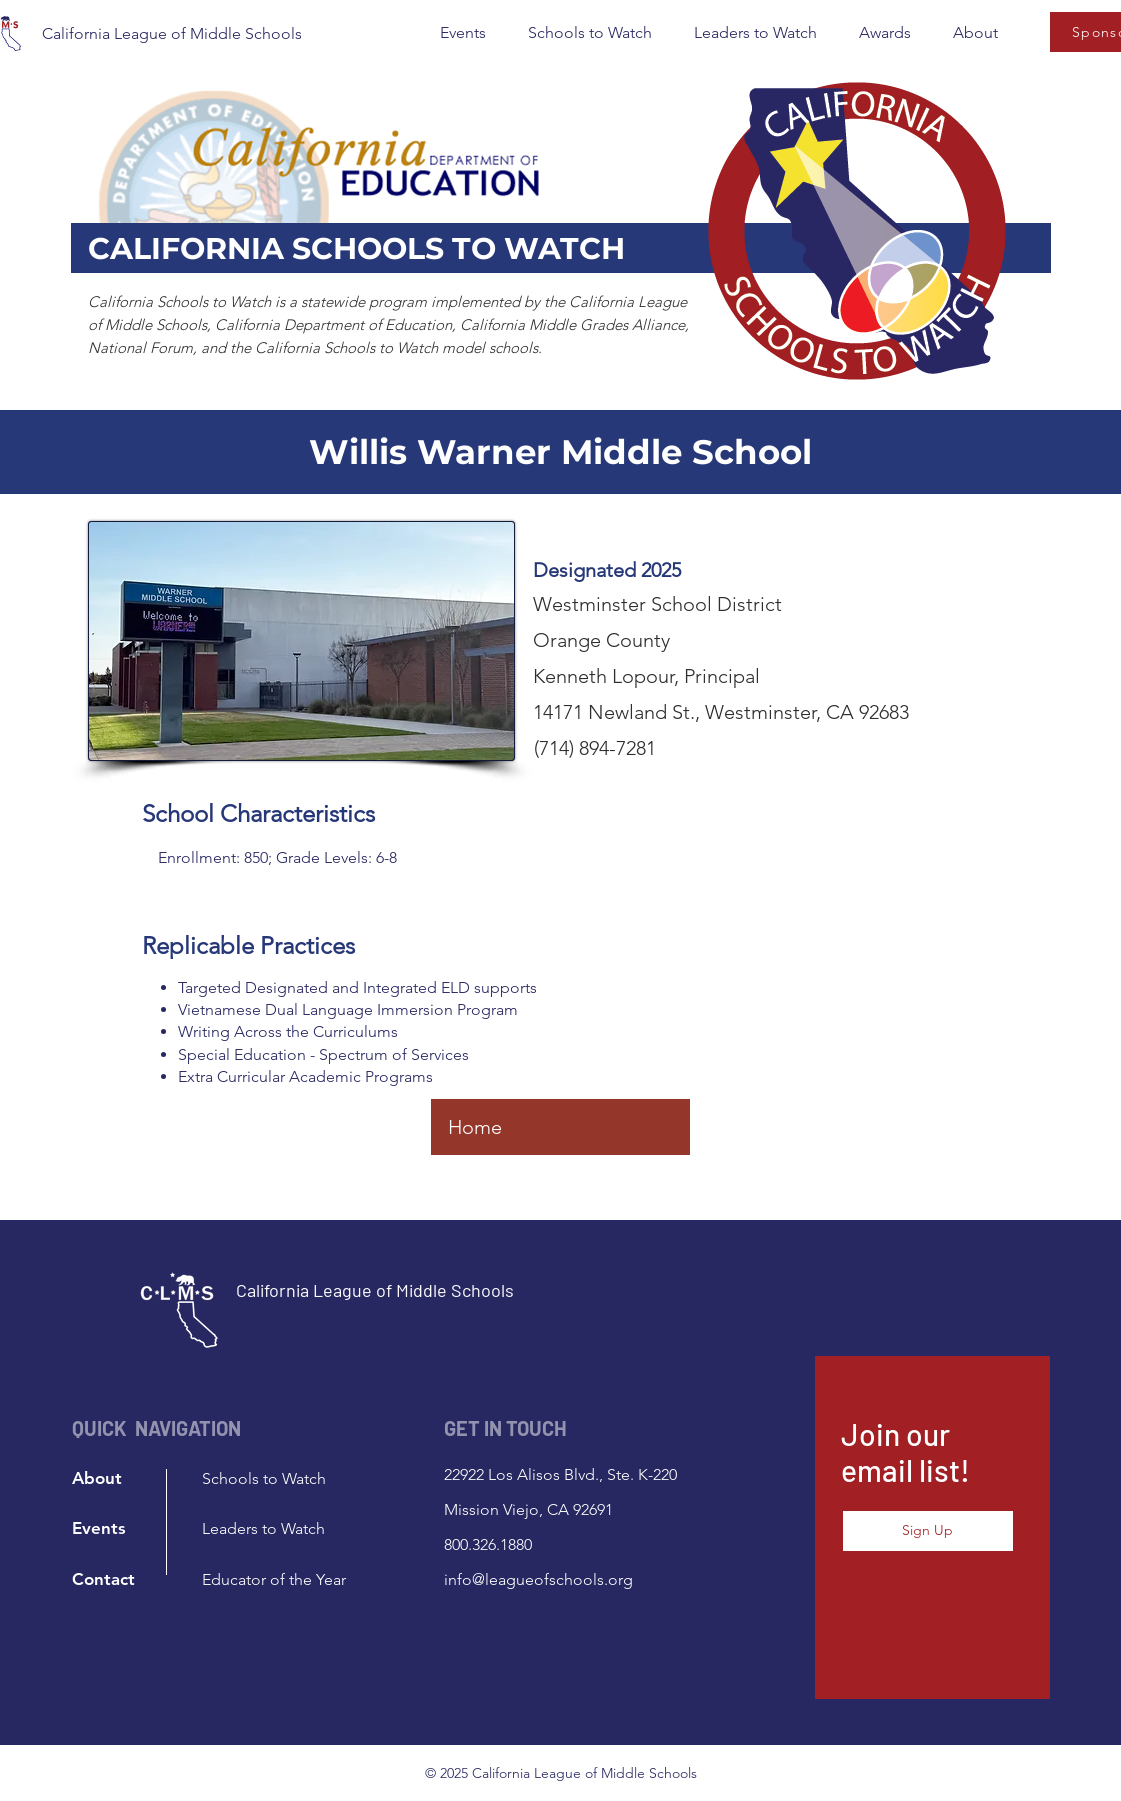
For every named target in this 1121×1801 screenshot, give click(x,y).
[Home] (475, 1127)
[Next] (652, 1127)
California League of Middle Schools (172, 33)
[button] (463, 33)
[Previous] (567, 1127)
